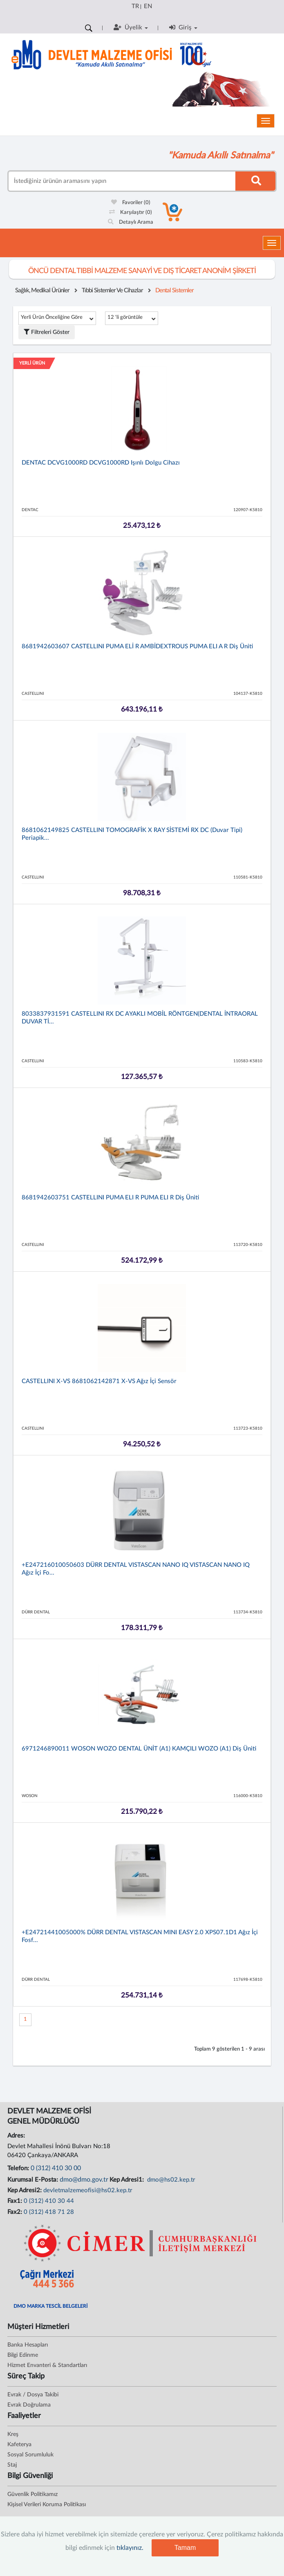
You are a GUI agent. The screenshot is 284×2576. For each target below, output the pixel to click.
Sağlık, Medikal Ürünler (42, 290)
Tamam (185, 2547)
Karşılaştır (130, 212)
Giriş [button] (183, 27)
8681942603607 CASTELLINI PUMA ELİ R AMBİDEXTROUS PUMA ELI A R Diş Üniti (137, 646)
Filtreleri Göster (46, 332)
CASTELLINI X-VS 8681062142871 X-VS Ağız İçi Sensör (99, 1381)
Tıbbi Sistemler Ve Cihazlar (112, 290)
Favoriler (130, 202)
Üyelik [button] (131, 27)
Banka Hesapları (27, 2345)
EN (148, 6)
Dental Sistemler (174, 290)
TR (135, 6)
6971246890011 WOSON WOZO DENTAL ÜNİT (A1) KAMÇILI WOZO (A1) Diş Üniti (139, 1749)
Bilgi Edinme (22, 2355)
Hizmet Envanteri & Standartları (47, 2365)
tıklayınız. (129, 2548)
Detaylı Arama (130, 222)
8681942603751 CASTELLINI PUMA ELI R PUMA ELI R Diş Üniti (110, 1198)
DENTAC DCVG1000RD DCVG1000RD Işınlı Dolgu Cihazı (101, 463)
